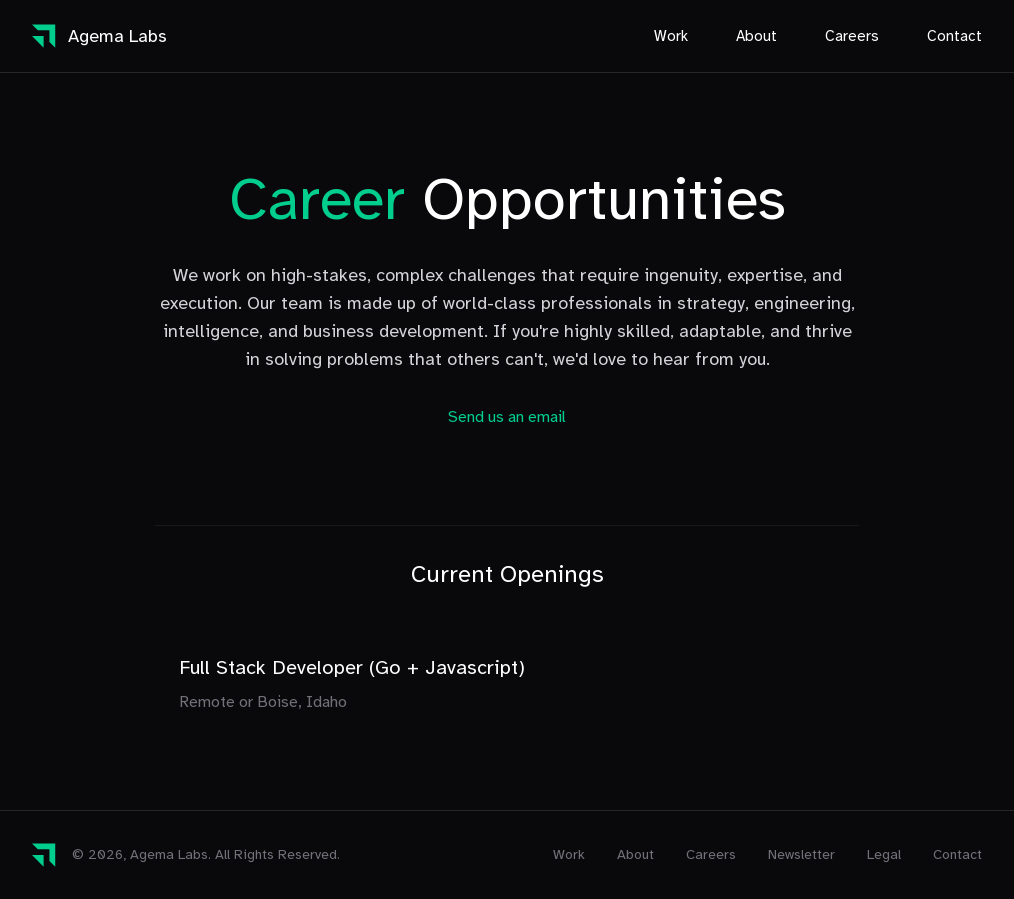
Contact (954, 36)
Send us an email (507, 417)
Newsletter (801, 854)
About (756, 36)
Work (671, 36)
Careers (852, 36)
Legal (884, 854)
